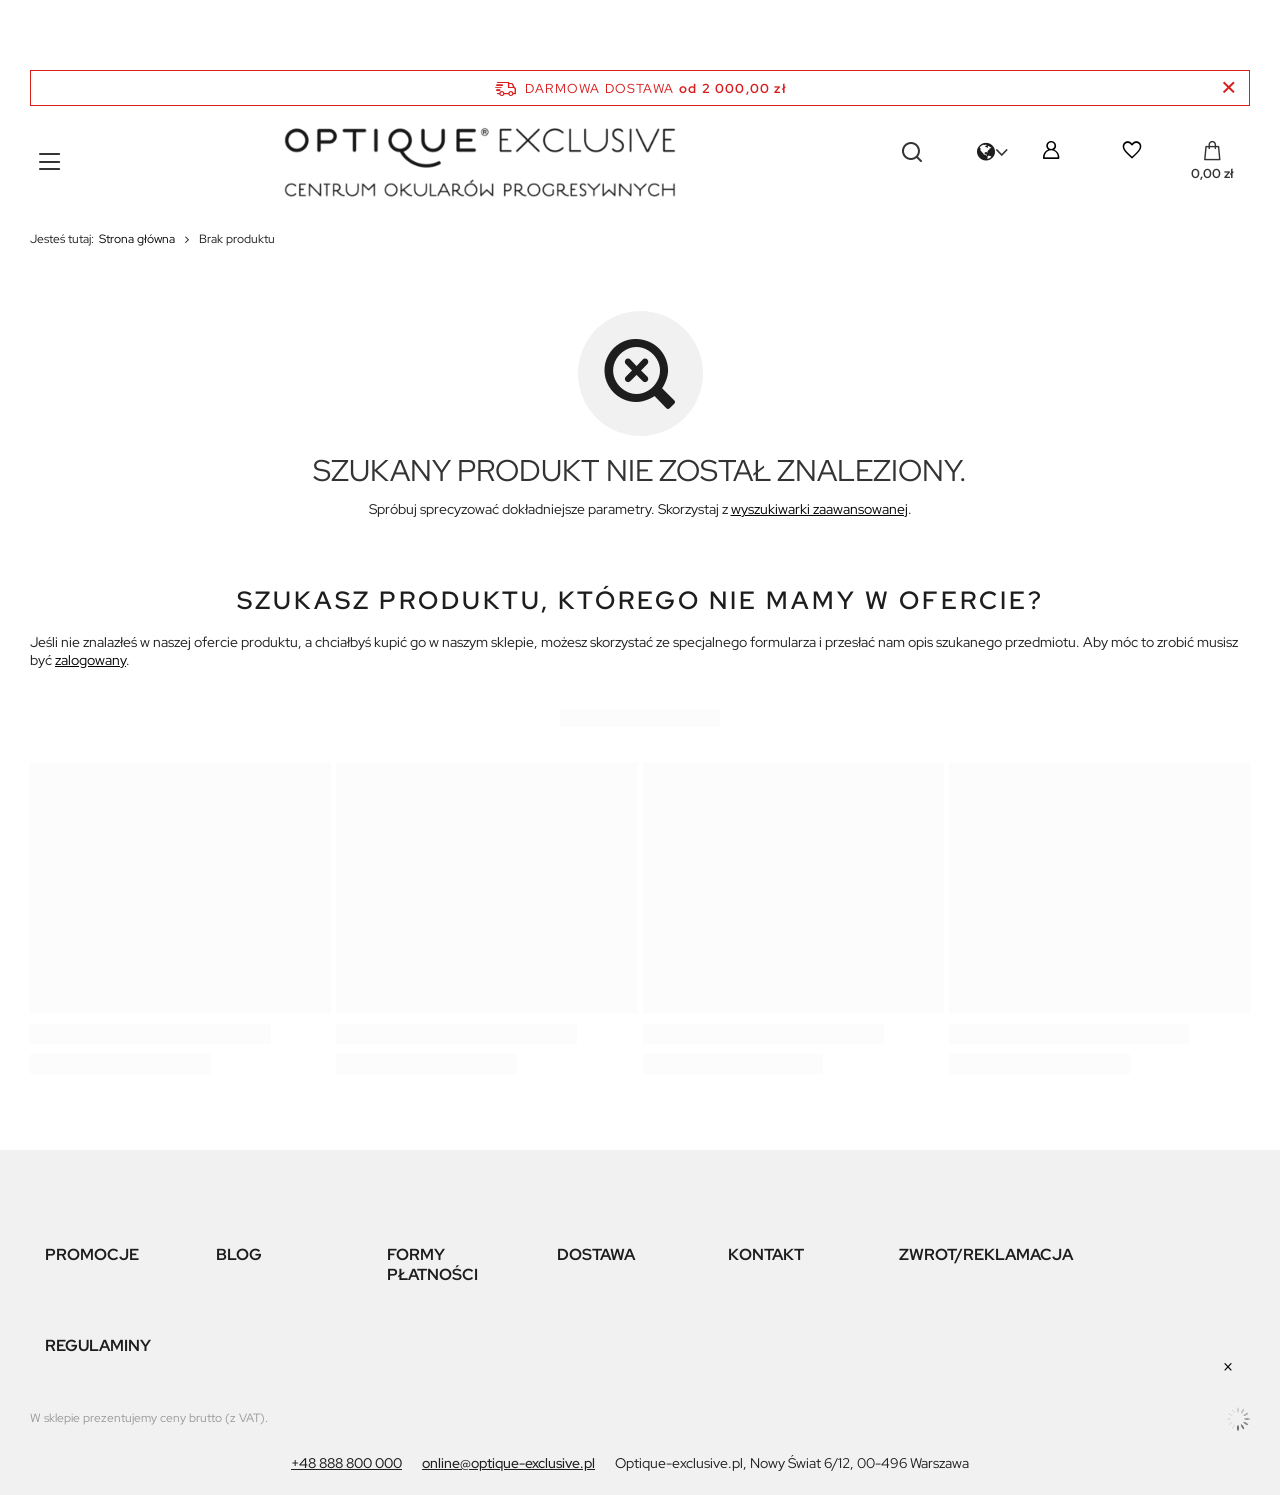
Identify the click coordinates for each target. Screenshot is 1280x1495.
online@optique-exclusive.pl (508, 1463)
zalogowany (90, 660)
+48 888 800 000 (346, 1463)
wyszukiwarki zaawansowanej (819, 509)
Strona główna (137, 239)
